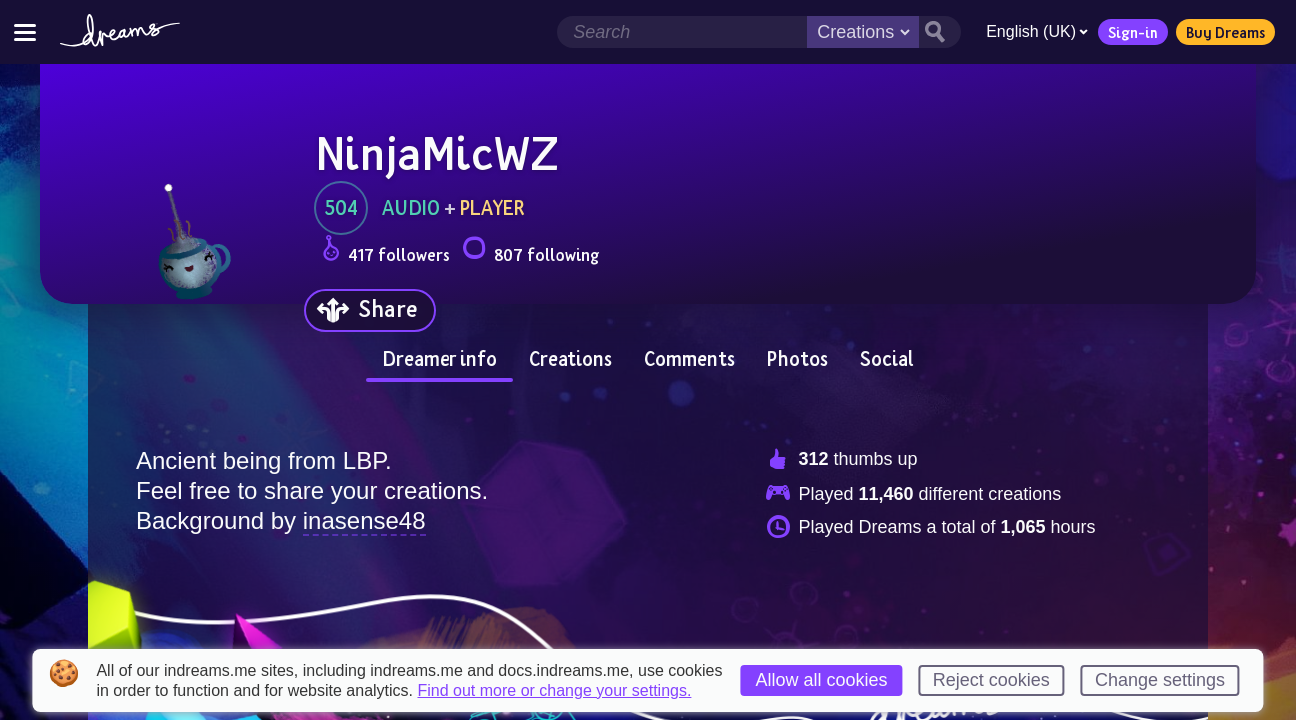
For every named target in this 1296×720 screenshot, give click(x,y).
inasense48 (364, 520)
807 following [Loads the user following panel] (530, 251)
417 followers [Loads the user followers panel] (386, 251)
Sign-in (1133, 32)
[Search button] (940, 32)
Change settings (1160, 680)
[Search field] (682, 32)
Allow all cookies (821, 680)
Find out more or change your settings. (554, 691)
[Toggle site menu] (25, 31)
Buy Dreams (1225, 32)
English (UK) (1037, 31)
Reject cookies (991, 680)
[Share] (370, 310)
